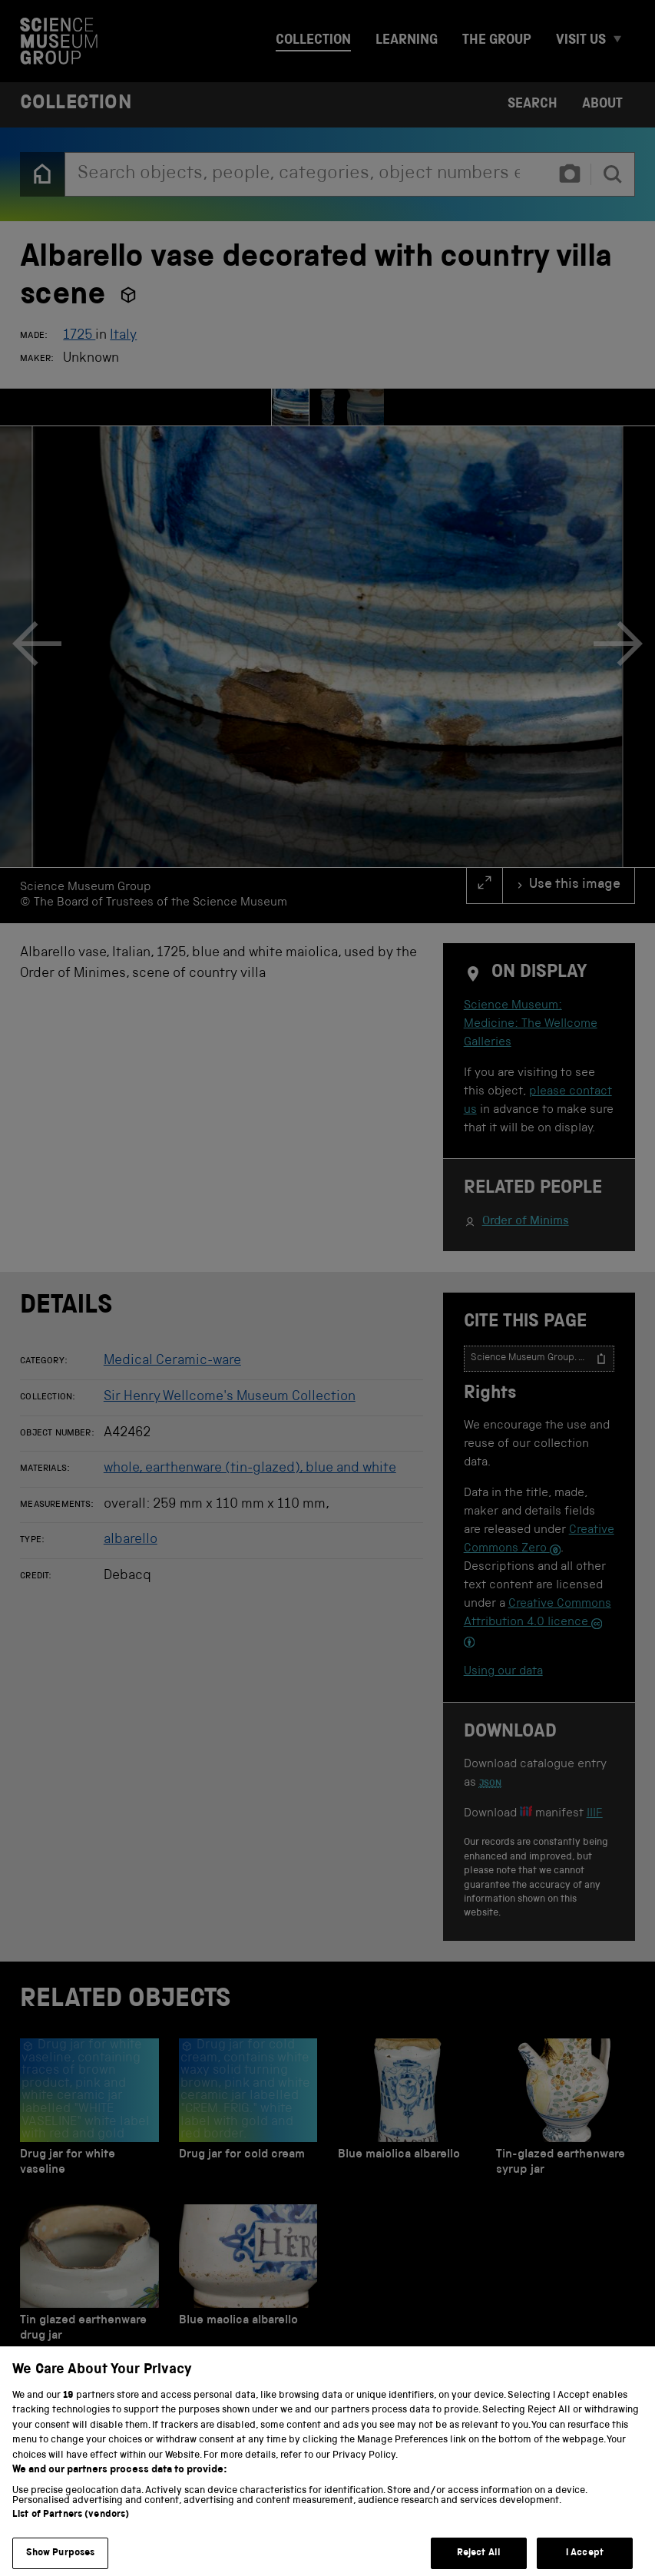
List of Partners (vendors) (70, 2530)
